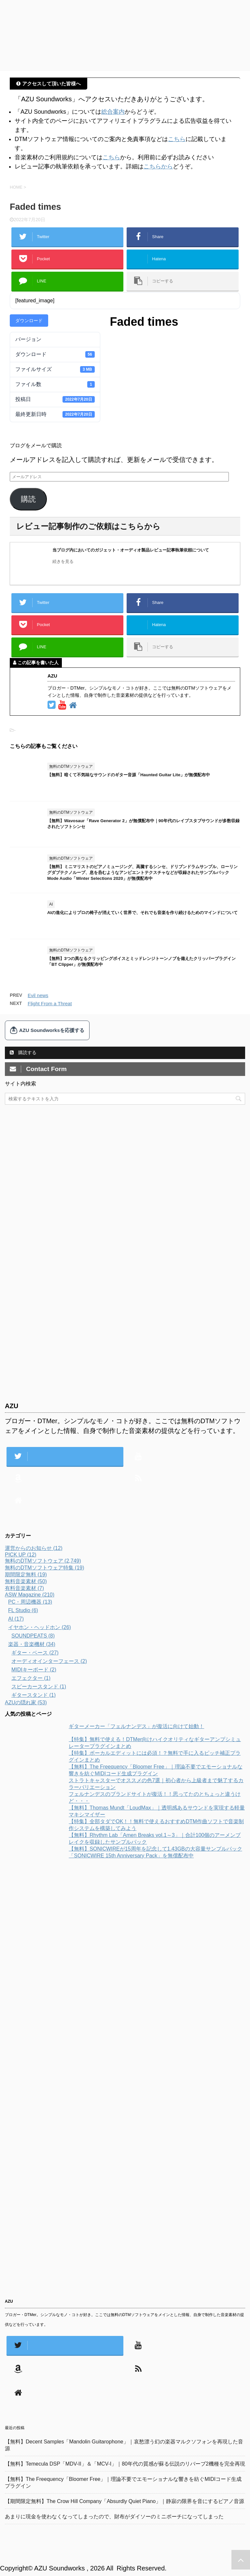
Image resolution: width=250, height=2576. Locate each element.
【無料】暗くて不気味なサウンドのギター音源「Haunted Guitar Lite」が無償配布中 (128, 774)
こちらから (158, 166)
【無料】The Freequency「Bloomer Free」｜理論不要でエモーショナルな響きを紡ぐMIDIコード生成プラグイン (123, 2482)
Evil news (38, 995)
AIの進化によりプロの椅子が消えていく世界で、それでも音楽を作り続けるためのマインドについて (142, 912)
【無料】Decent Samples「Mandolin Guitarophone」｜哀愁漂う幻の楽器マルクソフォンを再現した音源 (124, 2445)
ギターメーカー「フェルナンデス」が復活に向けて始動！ (136, 1726)
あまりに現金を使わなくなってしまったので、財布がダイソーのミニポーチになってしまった (114, 2516)
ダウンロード (29, 320)
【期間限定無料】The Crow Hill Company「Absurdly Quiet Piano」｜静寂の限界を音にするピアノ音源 (124, 2501)
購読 (28, 499)
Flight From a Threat (50, 1003)
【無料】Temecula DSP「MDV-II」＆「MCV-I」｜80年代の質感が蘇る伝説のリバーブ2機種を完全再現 (125, 2464)
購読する (23, 1052)
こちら (177, 139)
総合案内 (113, 111)
